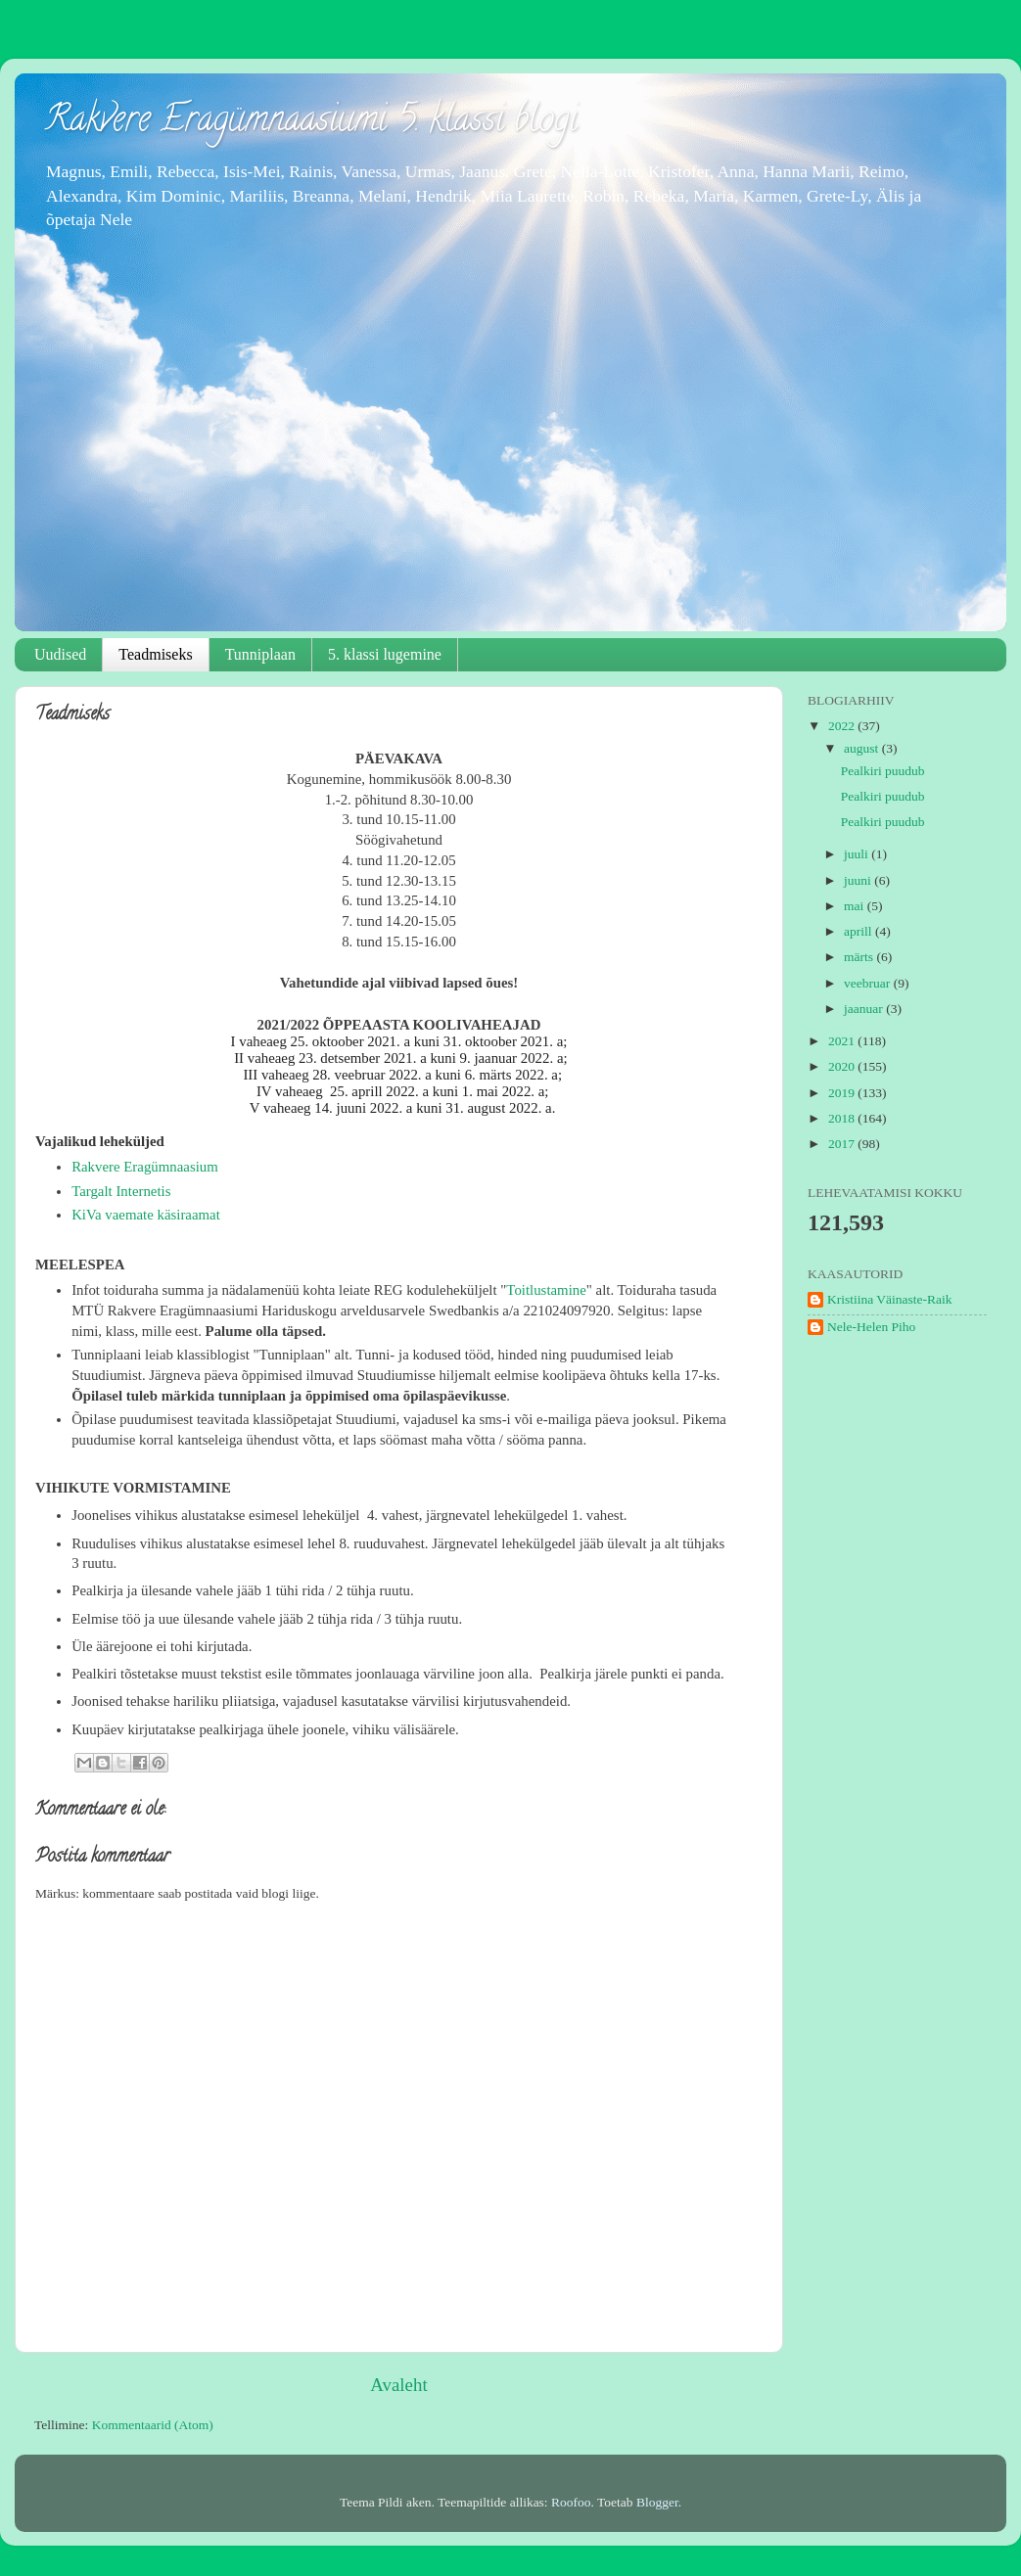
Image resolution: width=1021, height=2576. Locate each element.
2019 (843, 1092)
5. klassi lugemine (384, 654)
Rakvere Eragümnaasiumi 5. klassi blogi (311, 122)
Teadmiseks (155, 654)
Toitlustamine (545, 1290)
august (863, 748)
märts (860, 956)
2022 (843, 725)
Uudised (60, 654)
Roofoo (571, 2502)
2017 (843, 1143)
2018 (843, 1118)
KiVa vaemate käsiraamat (145, 1214)
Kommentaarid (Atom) (152, 2424)
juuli (857, 854)
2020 (843, 1066)
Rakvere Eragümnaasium (144, 1166)
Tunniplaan (260, 654)
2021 (843, 1041)
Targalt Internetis (120, 1191)
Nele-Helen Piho (871, 1326)
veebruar (869, 983)
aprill (859, 931)
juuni (859, 880)
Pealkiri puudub (883, 770)
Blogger (657, 2502)
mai (855, 905)
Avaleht (398, 2384)
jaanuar (865, 1008)
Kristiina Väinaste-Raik (889, 1299)
